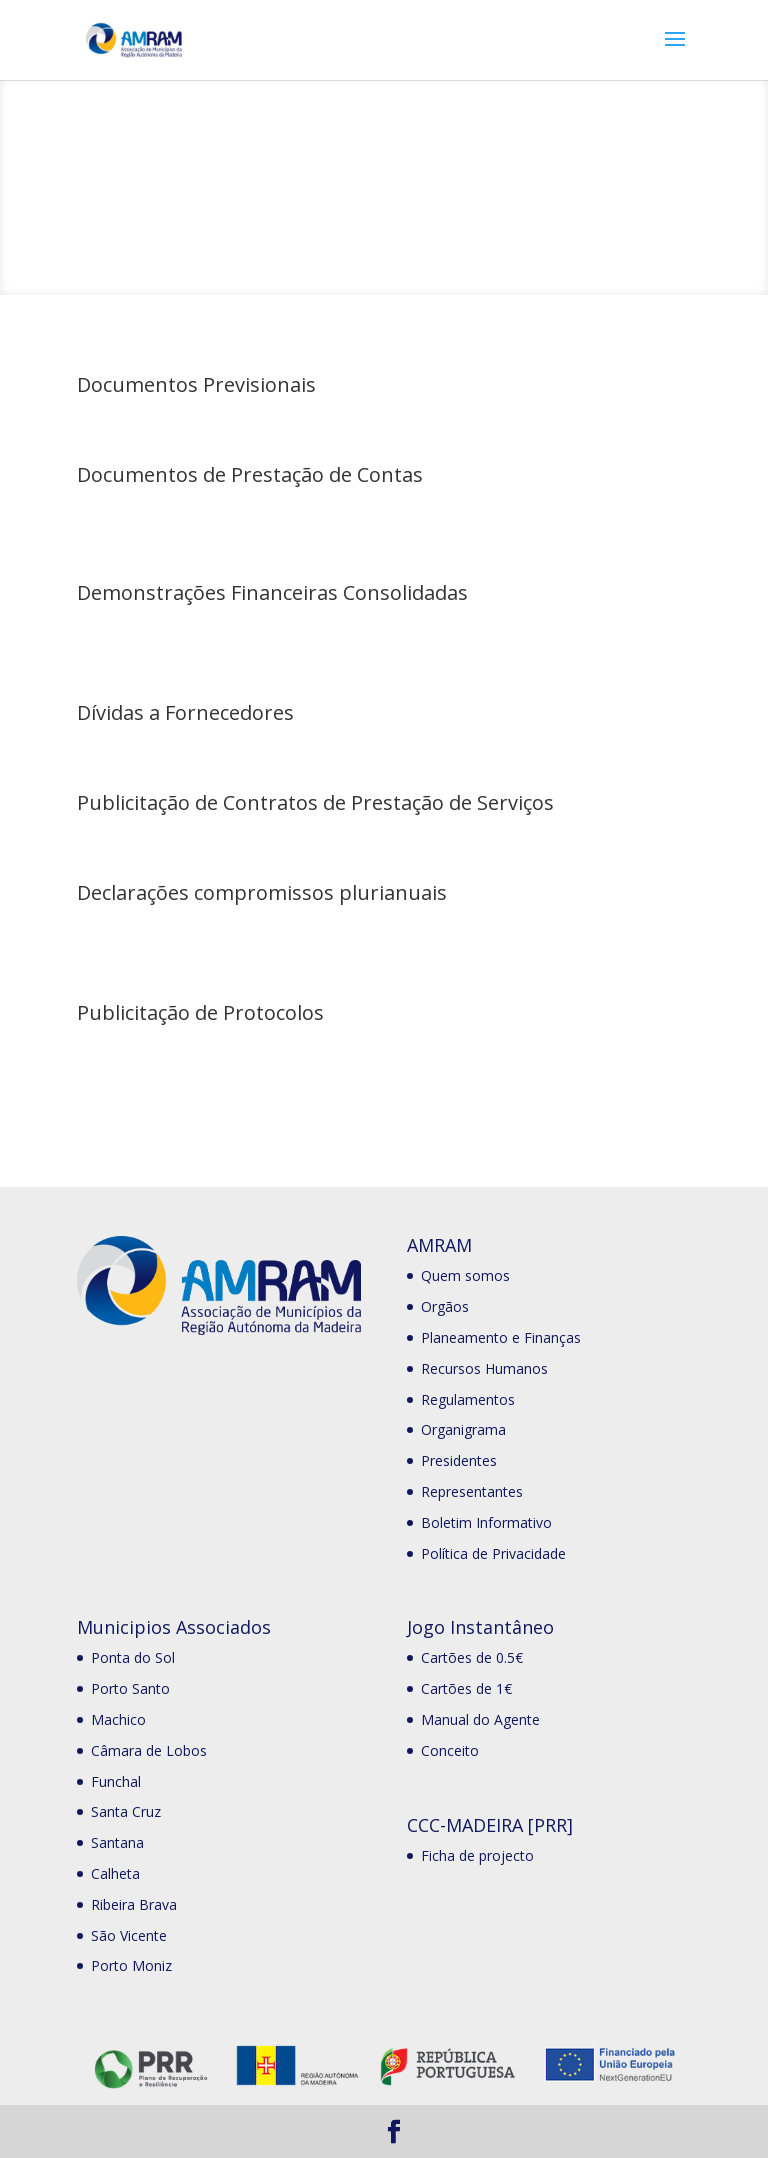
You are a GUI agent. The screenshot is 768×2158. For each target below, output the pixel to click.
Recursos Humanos (484, 1368)
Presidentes (459, 1460)
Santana (117, 1842)
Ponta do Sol (133, 1657)
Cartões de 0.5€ (472, 1657)
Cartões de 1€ (466, 1688)
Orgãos (445, 1306)
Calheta (115, 1873)
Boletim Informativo (486, 1522)
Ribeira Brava (134, 1904)
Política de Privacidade (493, 1553)
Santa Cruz (126, 1811)
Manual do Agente (480, 1719)
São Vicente (129, 1935)
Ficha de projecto (477, 1855)
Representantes (472, 1491)
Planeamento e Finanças (501, 1337)
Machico (118, 1719)
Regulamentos (468, 1399)
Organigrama (463, 1429)
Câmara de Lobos (149, 1750)
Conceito (450, 1750)
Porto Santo (130, 1688)
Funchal (116, 1781)
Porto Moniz (131, 1965)
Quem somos (465, 1275)
